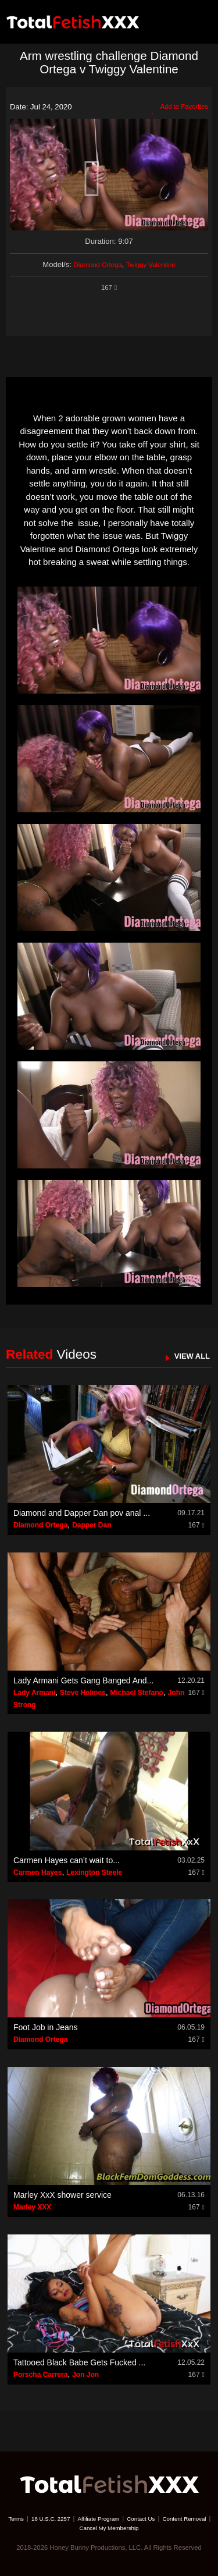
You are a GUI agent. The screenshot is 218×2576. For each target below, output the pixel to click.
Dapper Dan (91, 1525)
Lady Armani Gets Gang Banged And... (83, 1680)
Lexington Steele (94, 1872)
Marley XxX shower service (62, 2195)
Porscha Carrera (40, 2375)
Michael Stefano (136, 1693)
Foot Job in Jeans (45, 2027)
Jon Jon (85, 2375)
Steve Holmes (83, 1693)
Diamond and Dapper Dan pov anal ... (81, 1513)
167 (109, 287)
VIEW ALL (189, 1355)
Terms (33, 2518)
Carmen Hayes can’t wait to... (66, 1860)
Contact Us (174, 2518)
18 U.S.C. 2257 (71, 2518)
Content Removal (70, 2527)
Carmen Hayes (37, 1872)
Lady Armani (34, 1693)
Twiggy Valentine (154, 264)
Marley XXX (32, 2207)
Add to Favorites (176, 108)
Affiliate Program (126, 2518)
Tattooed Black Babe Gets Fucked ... (79, 2362)
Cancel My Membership (137, 2527)
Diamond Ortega (93, 264)
